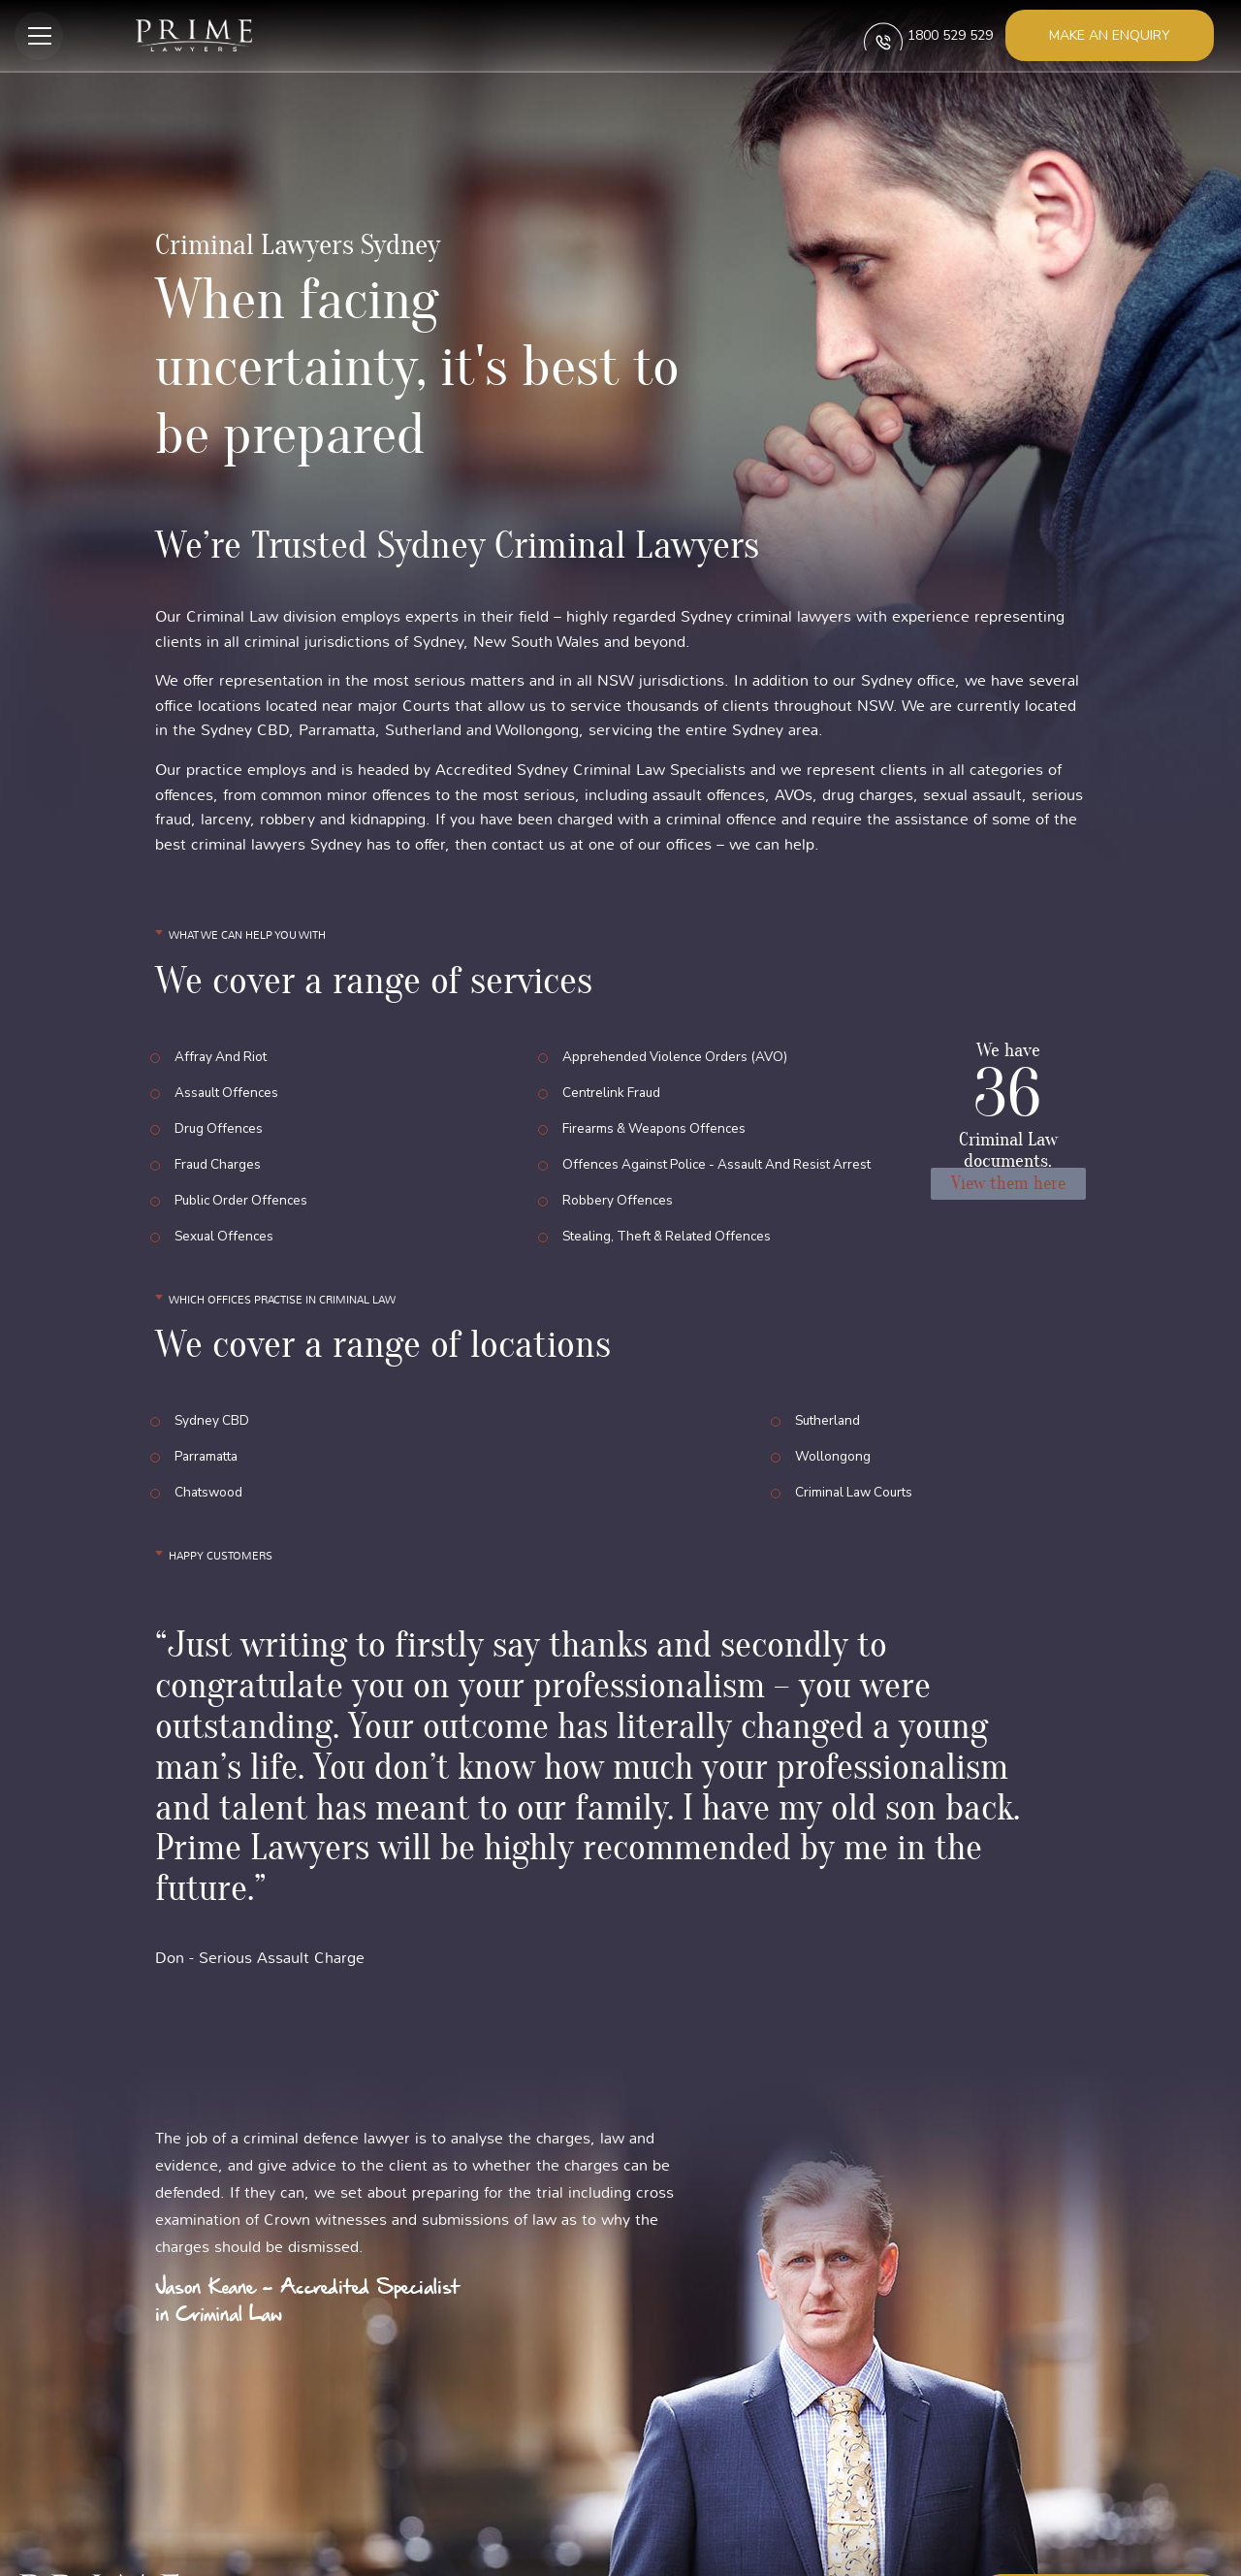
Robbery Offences (618, 1164)
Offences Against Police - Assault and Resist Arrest (724, 1137)
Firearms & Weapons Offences (657, 1110)
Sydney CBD (213, 1367)
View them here (1007, 1186)
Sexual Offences (226, 1191)
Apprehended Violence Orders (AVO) (677, 1055)
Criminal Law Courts (857, 1421)
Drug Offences (220, 1110)
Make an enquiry (1109, 35)
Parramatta (209, 1394)
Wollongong (833, 1394)
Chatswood (210, 1421)
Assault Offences (229, 1083)
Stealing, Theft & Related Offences (672, 1191)
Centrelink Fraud (613, 1083)
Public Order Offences (243, 1164)
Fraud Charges (220, 1137)
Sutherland (829, 1367)
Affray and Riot (222, 1055)
